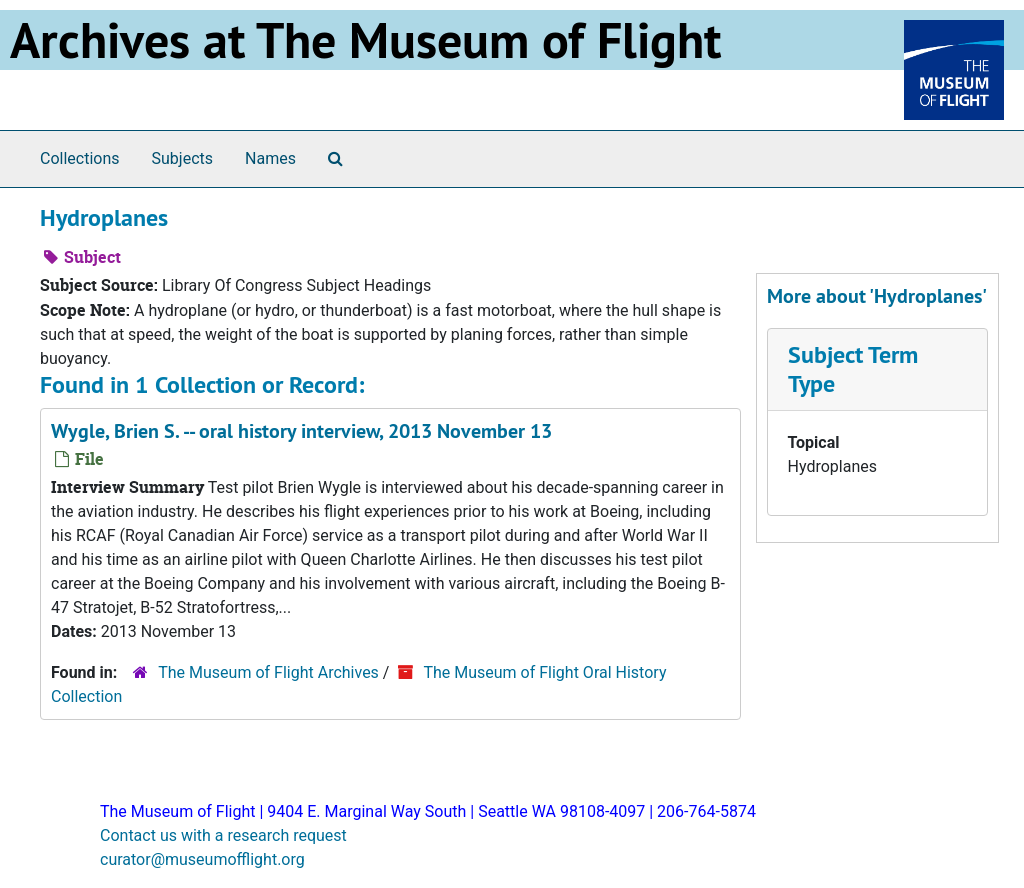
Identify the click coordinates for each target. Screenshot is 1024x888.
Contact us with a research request (223, 835)
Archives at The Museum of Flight (365, 40)
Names (270, 158)
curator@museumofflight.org (202, 859)
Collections (80, 158)
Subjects (182, 158)
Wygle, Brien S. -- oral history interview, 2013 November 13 (301, 431)
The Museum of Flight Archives (268, 672)
